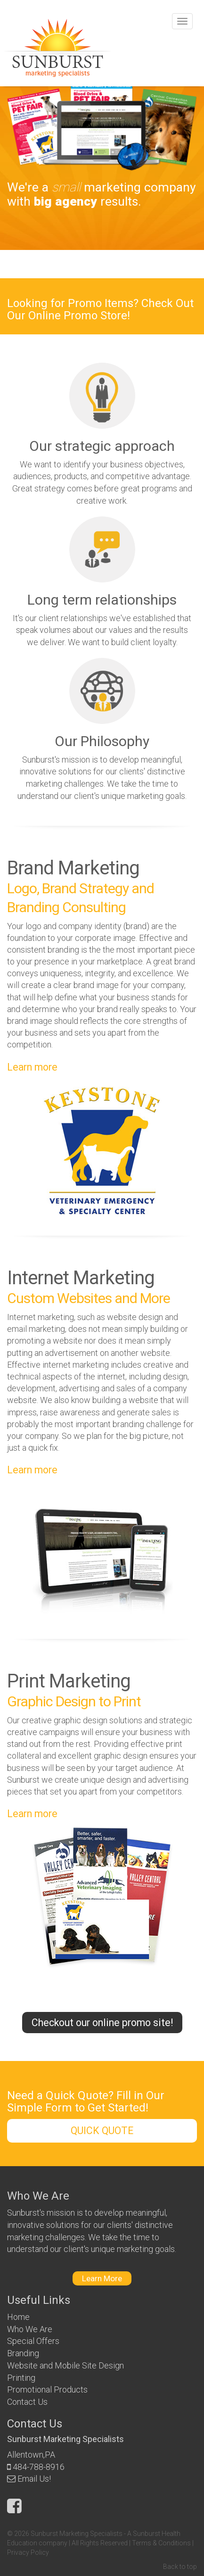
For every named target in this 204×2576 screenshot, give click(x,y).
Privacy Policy (28, 2552)
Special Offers (33, 2341)
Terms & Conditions (161, 2543)
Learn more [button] (32, 1067)
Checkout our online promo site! (102, 2022)
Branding (23, 2353)
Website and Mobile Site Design (65, 2365)
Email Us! (34, 2479)
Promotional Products (47, 2389)
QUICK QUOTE (102, 2130)
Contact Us (27, 2402)
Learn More (102, 2278)
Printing (21, 2378)
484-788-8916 (39, 2467)
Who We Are (29, 2329)
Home (18, 2317)
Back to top (180, 2566)
